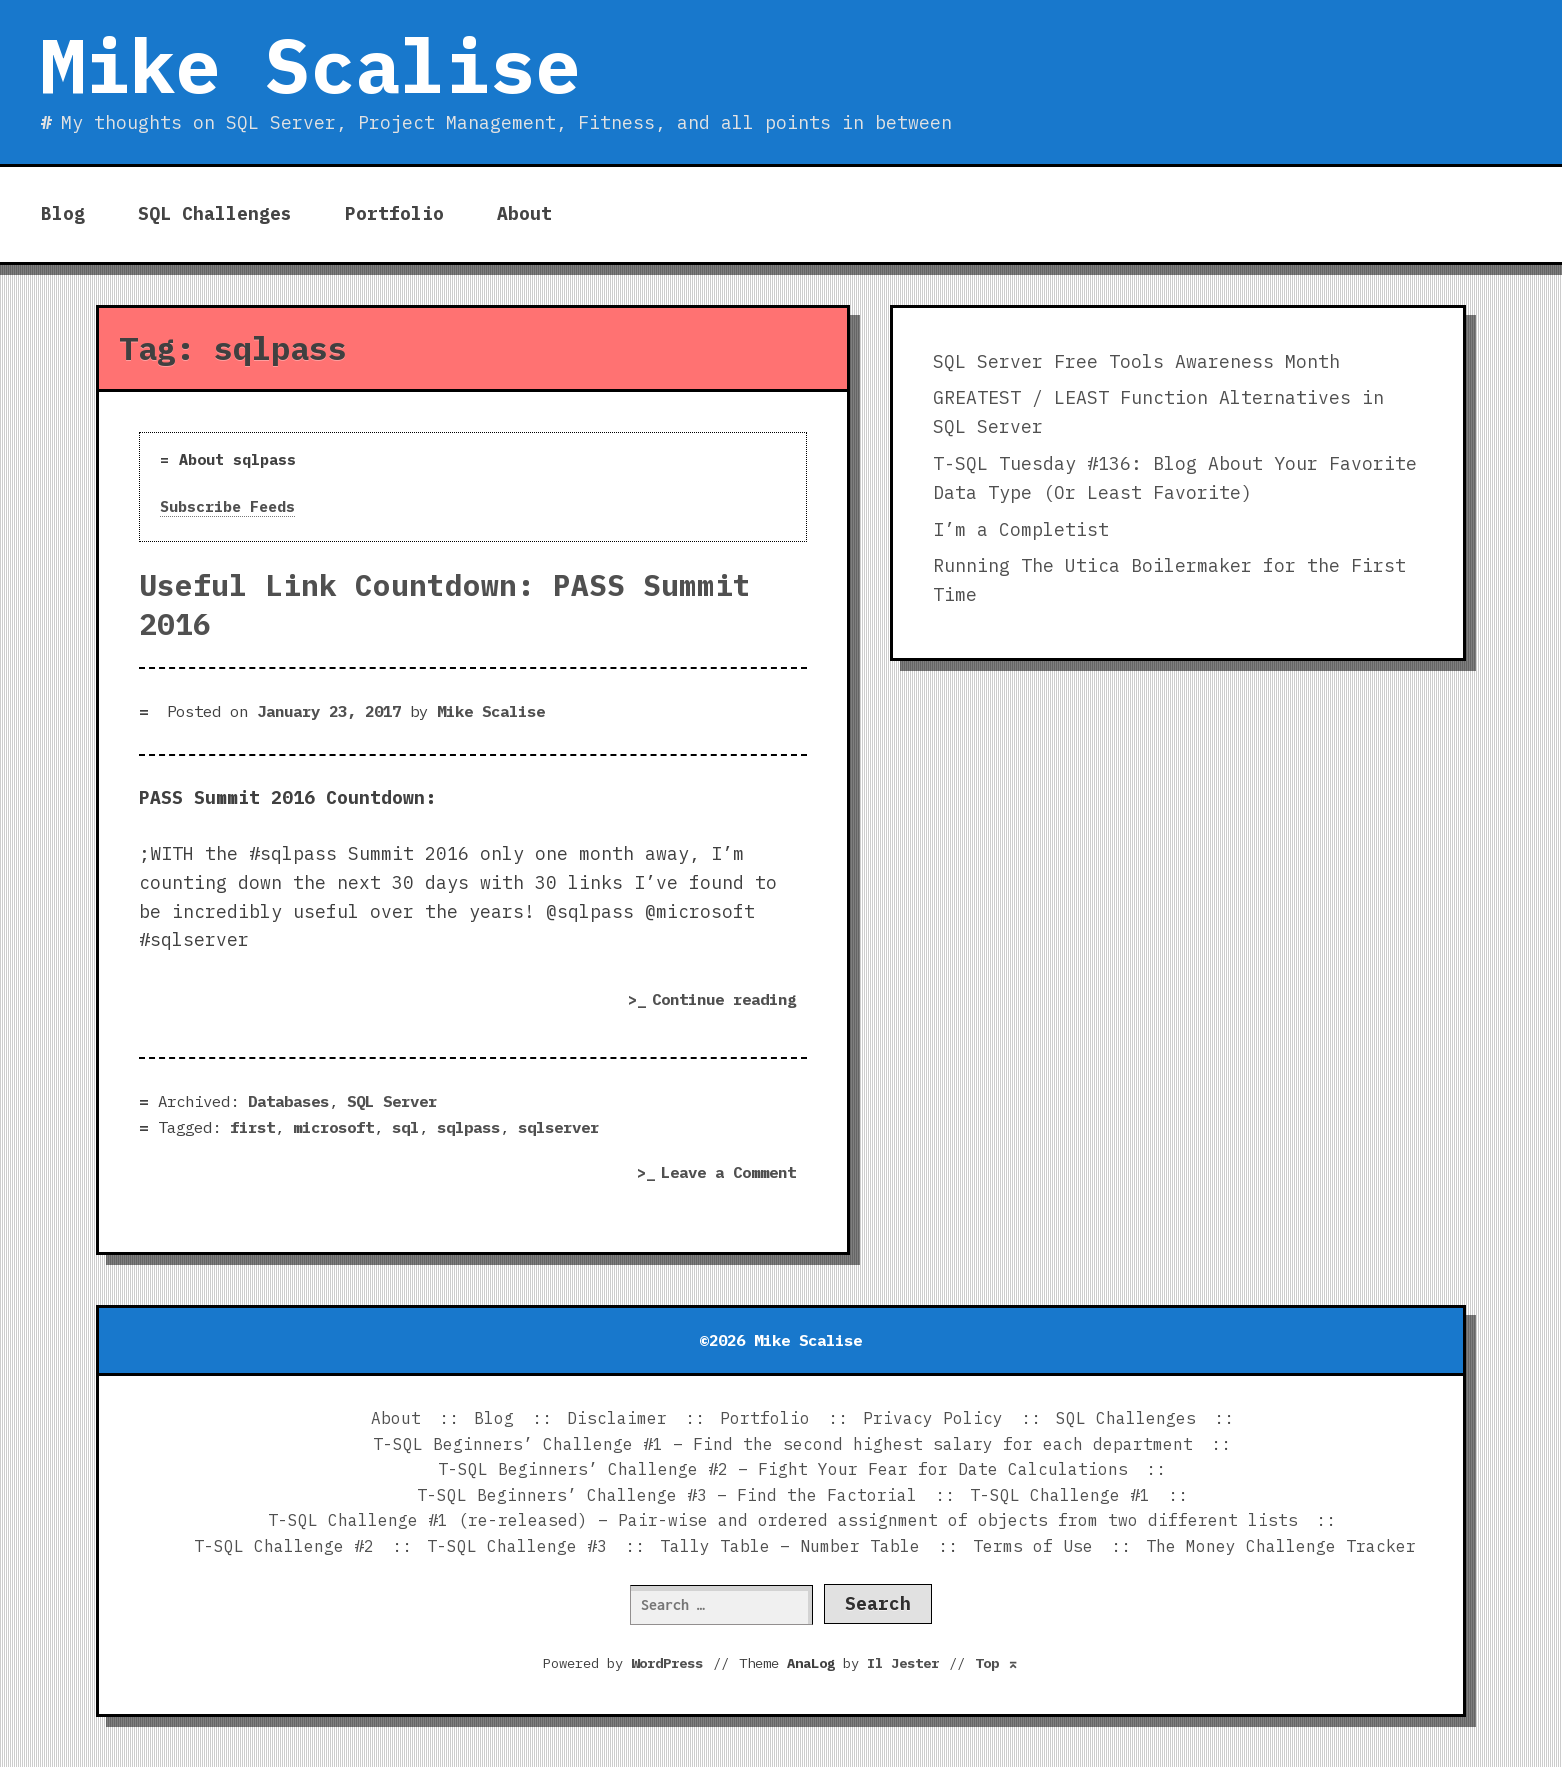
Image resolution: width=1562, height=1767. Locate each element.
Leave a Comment (734, 1173)
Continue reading (729, 1001)
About (524, 213)
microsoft (333, 1127)
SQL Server (392, 1101)
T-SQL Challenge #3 (517, 1546)
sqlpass (468, 1127)
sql (405, 1127)
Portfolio (394, 213)
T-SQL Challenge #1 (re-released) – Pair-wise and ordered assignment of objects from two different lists (783, 1520)
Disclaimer (617, 1418)
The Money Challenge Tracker (1281, 1546)
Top (997, 1663)
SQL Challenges (215, 213)
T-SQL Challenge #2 (284, 1546)
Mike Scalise (310, 65)
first (252, 1127)
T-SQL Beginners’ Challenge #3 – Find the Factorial (667, 1495)
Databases (288, 1101)
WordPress (667, 1663)
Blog (63, 213)
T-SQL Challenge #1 (1060, 1495)
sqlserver (558, 1127)
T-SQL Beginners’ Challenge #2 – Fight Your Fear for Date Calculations (783, 1469)
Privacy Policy (933, 1418)
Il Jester (903, 1663)
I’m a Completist (1021, 529)
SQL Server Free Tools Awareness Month (1136, 361)
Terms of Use (1033, 1546)
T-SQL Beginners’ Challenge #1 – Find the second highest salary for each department (783, 1444)
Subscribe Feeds (227, 506)
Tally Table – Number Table (790, 1546)
